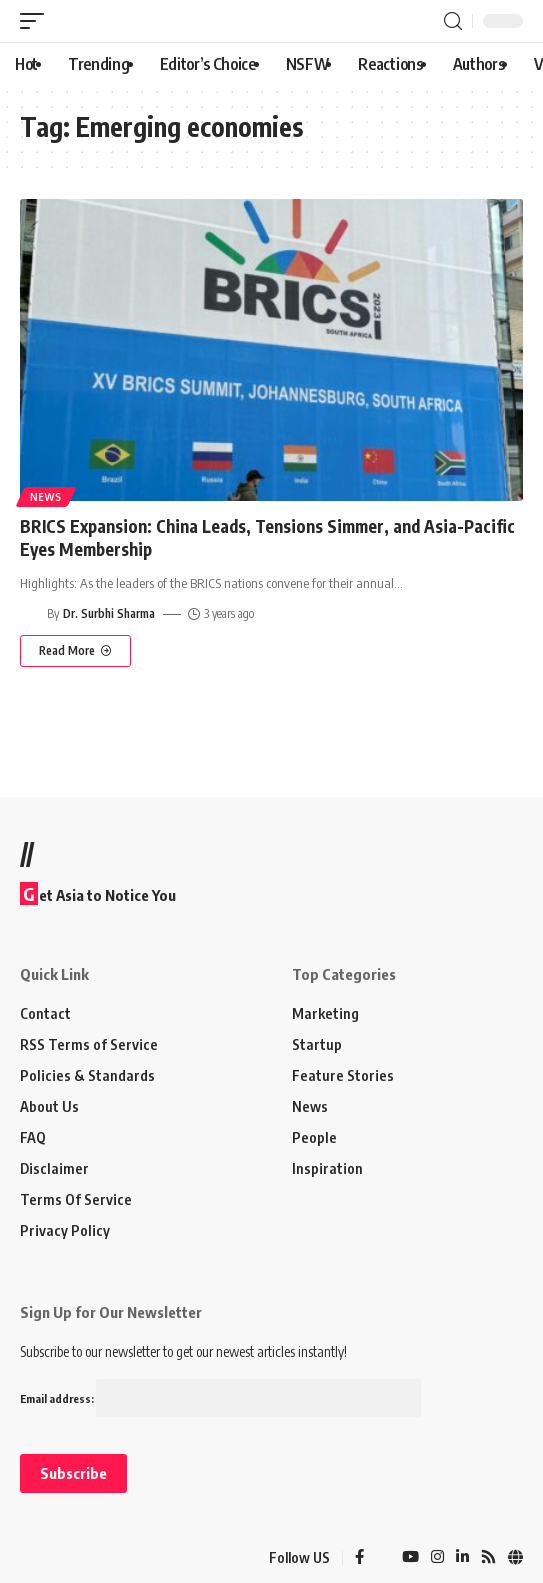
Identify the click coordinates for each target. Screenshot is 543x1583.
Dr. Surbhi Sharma (109, 613)
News (46, 497)
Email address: (220, 1398)
